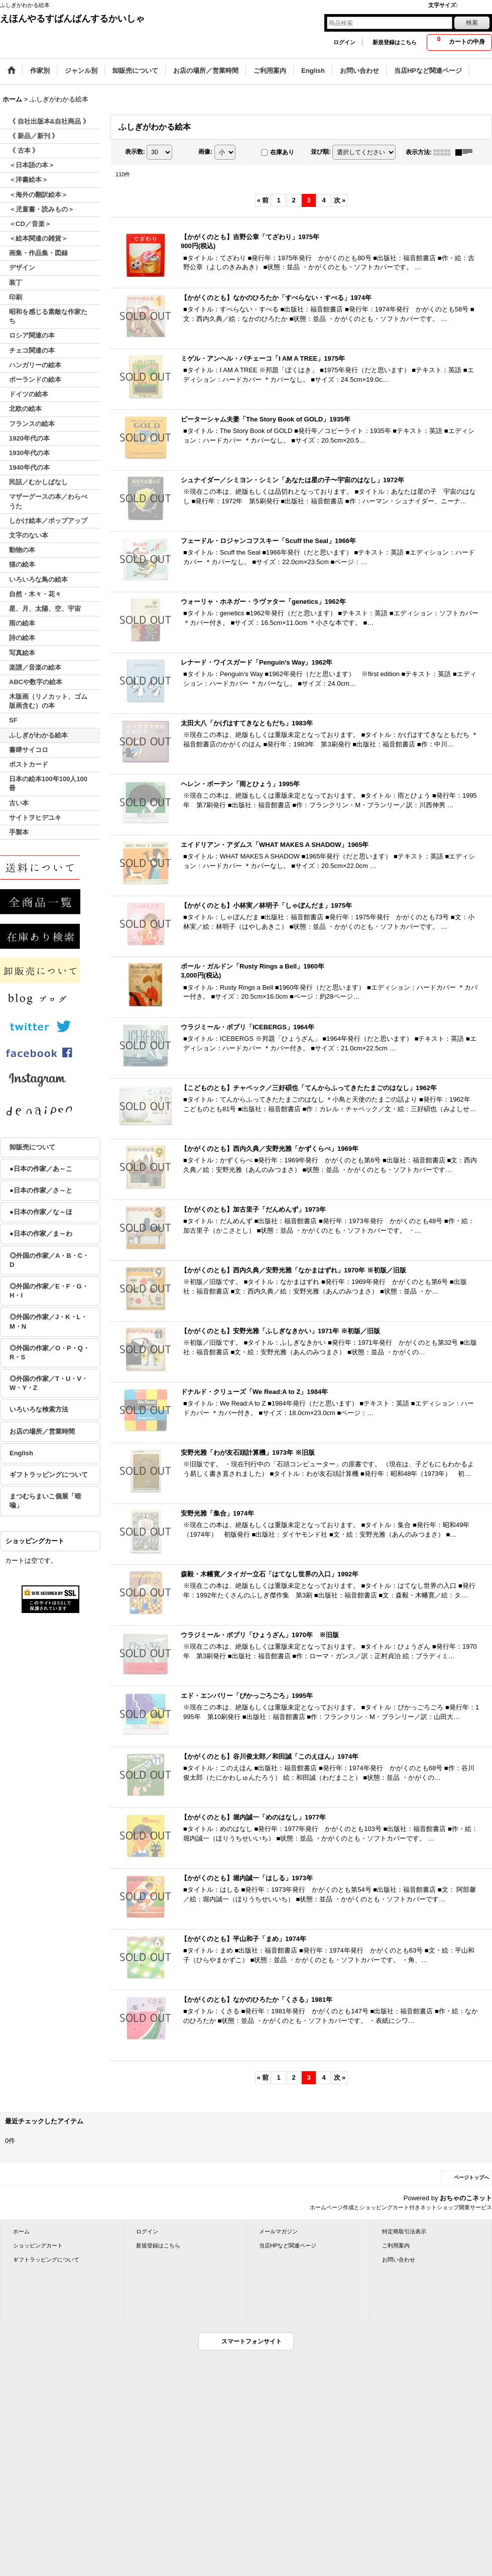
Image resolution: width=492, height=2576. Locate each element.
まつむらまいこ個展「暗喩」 (45, 1500)
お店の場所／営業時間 (42, 1431)
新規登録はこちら (395, 42)
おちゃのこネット (466, 2198)
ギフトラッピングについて (49, 1474)
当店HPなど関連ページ (287, 2245)
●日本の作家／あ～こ (41, 1168)
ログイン (344, 42)
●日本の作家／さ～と (41, 1190)
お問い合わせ (398, 2260)
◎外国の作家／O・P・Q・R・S (49, 1352)
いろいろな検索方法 (39, 1409)
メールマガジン (278, 2231)
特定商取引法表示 (404, 2231)
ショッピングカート (38, 2245)
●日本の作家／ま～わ (41, 1233)
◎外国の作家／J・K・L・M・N (48, 1321)
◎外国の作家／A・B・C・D (49, 1260)
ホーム (21, 2231)
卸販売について (32, 1147)
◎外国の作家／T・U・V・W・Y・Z (49, 1383)
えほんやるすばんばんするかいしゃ (72, 19)
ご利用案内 (396, 2245)
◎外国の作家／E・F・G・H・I (49, 1290)
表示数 (135, 151)
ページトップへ (471, 2177)
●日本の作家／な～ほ (41, 1212)
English (21, 1453)
